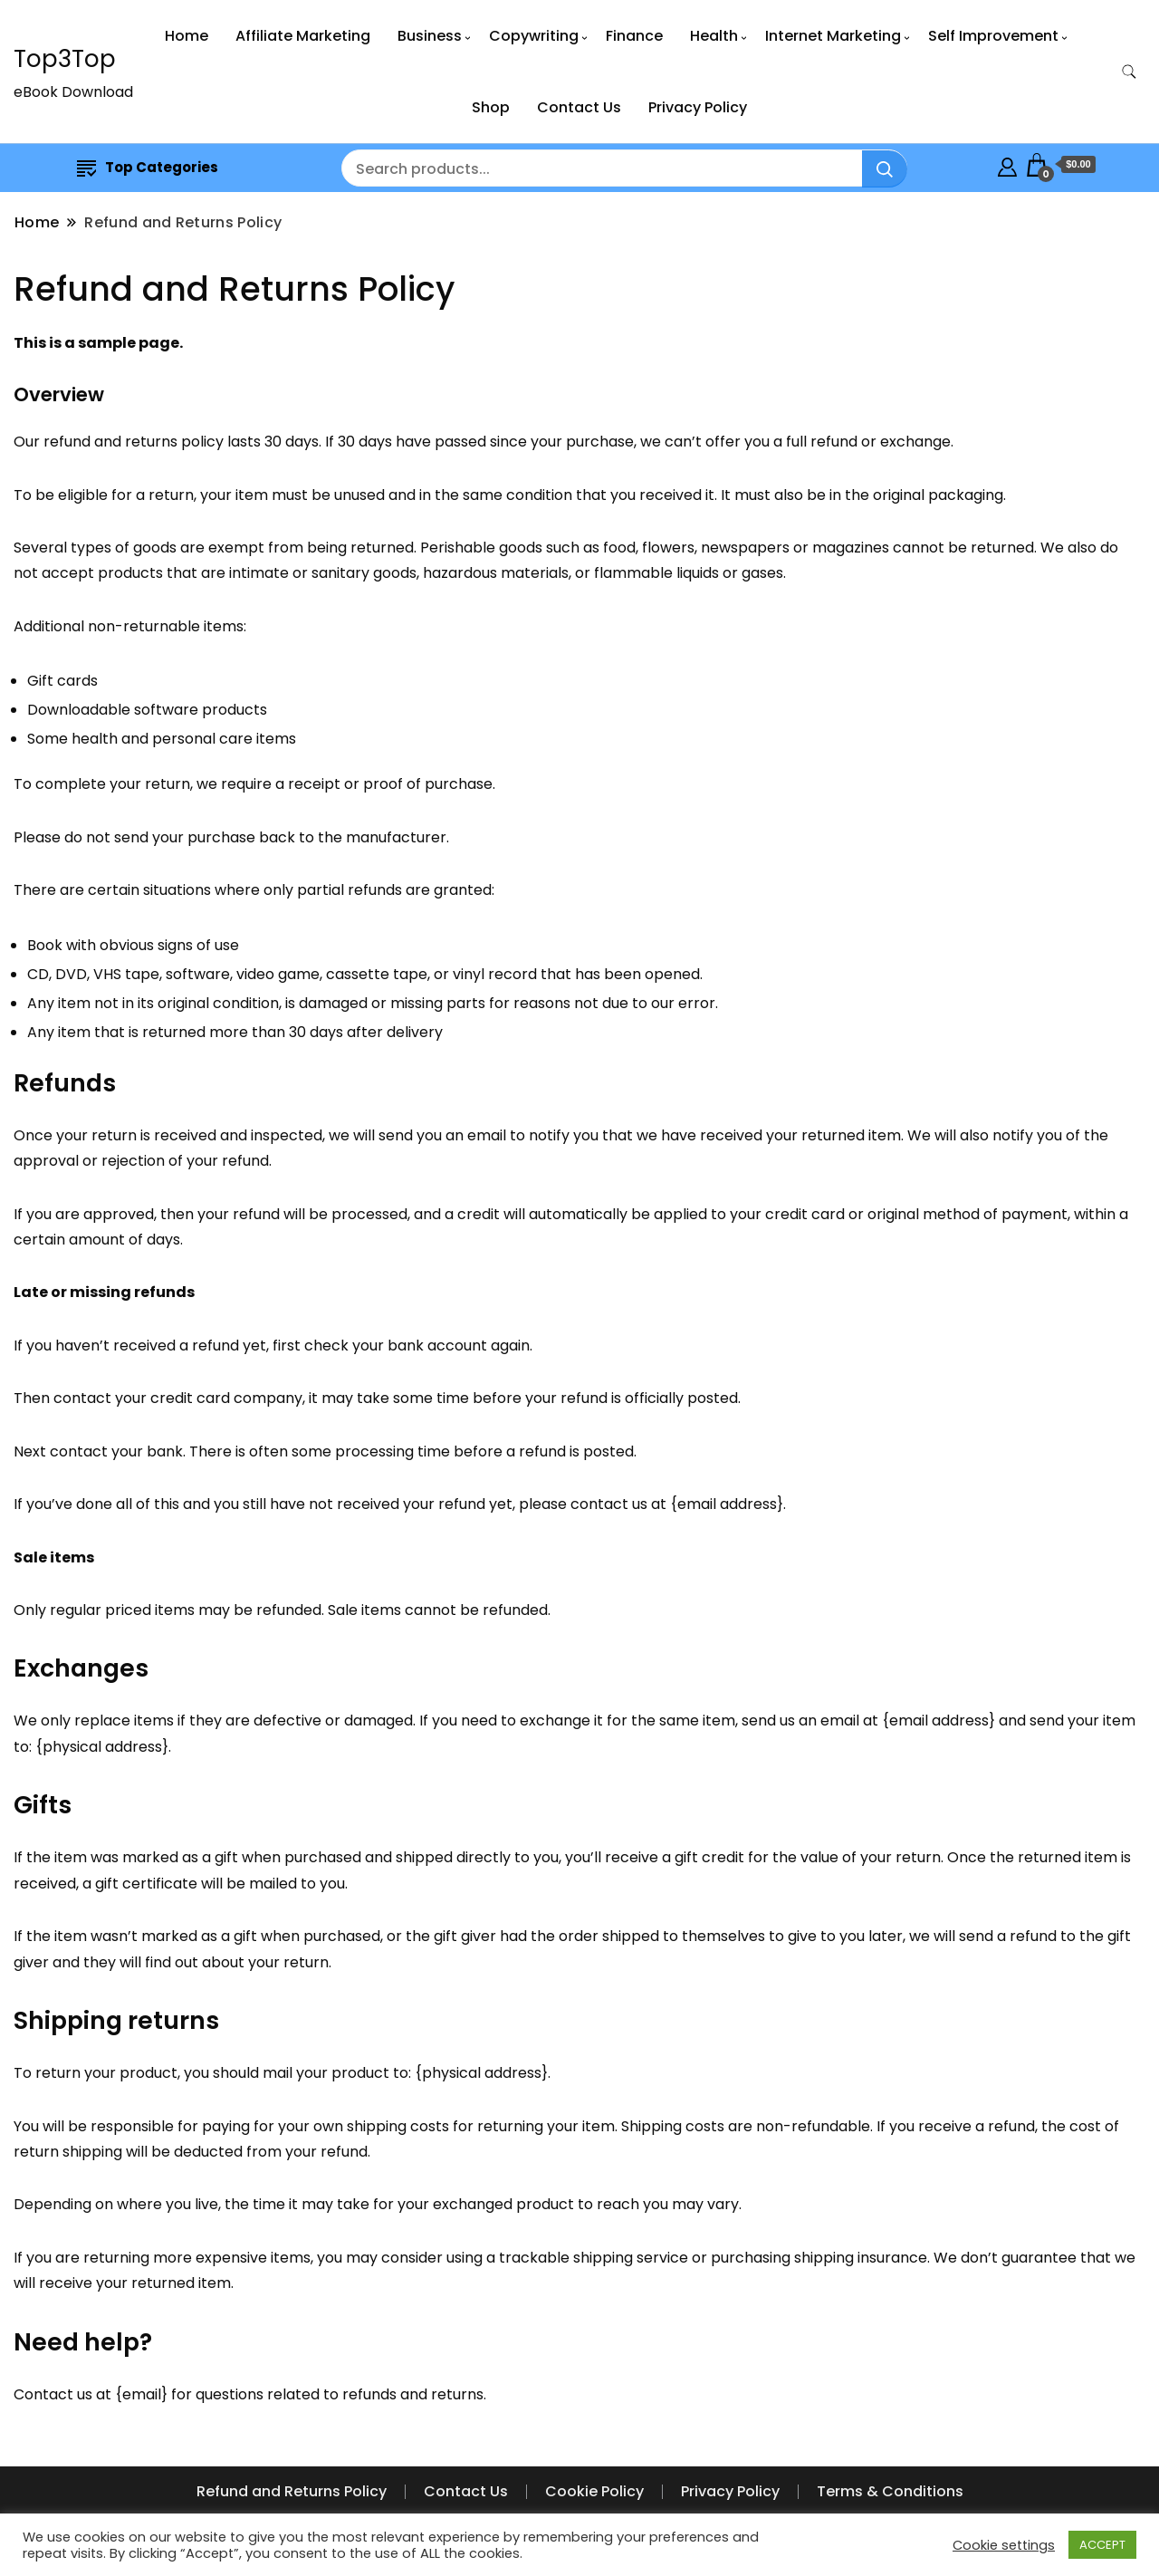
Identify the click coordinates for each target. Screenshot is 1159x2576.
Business (430, 35)
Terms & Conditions (890, 2491)
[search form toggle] (1129, 72)
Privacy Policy (697, 107)
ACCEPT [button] (1102, 2544)
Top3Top (65, 59)
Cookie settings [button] (1004, 2545)
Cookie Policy (594, 2491)
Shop (491, 107)
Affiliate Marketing (302, 35)
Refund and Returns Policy (291, 2491)
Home (186, 35)
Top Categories (147, 167)
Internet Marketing (833, 35)
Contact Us (579, 107)
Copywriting (534, 35)
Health (714, 35)
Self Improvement (993, 35)
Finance (634, 35)
